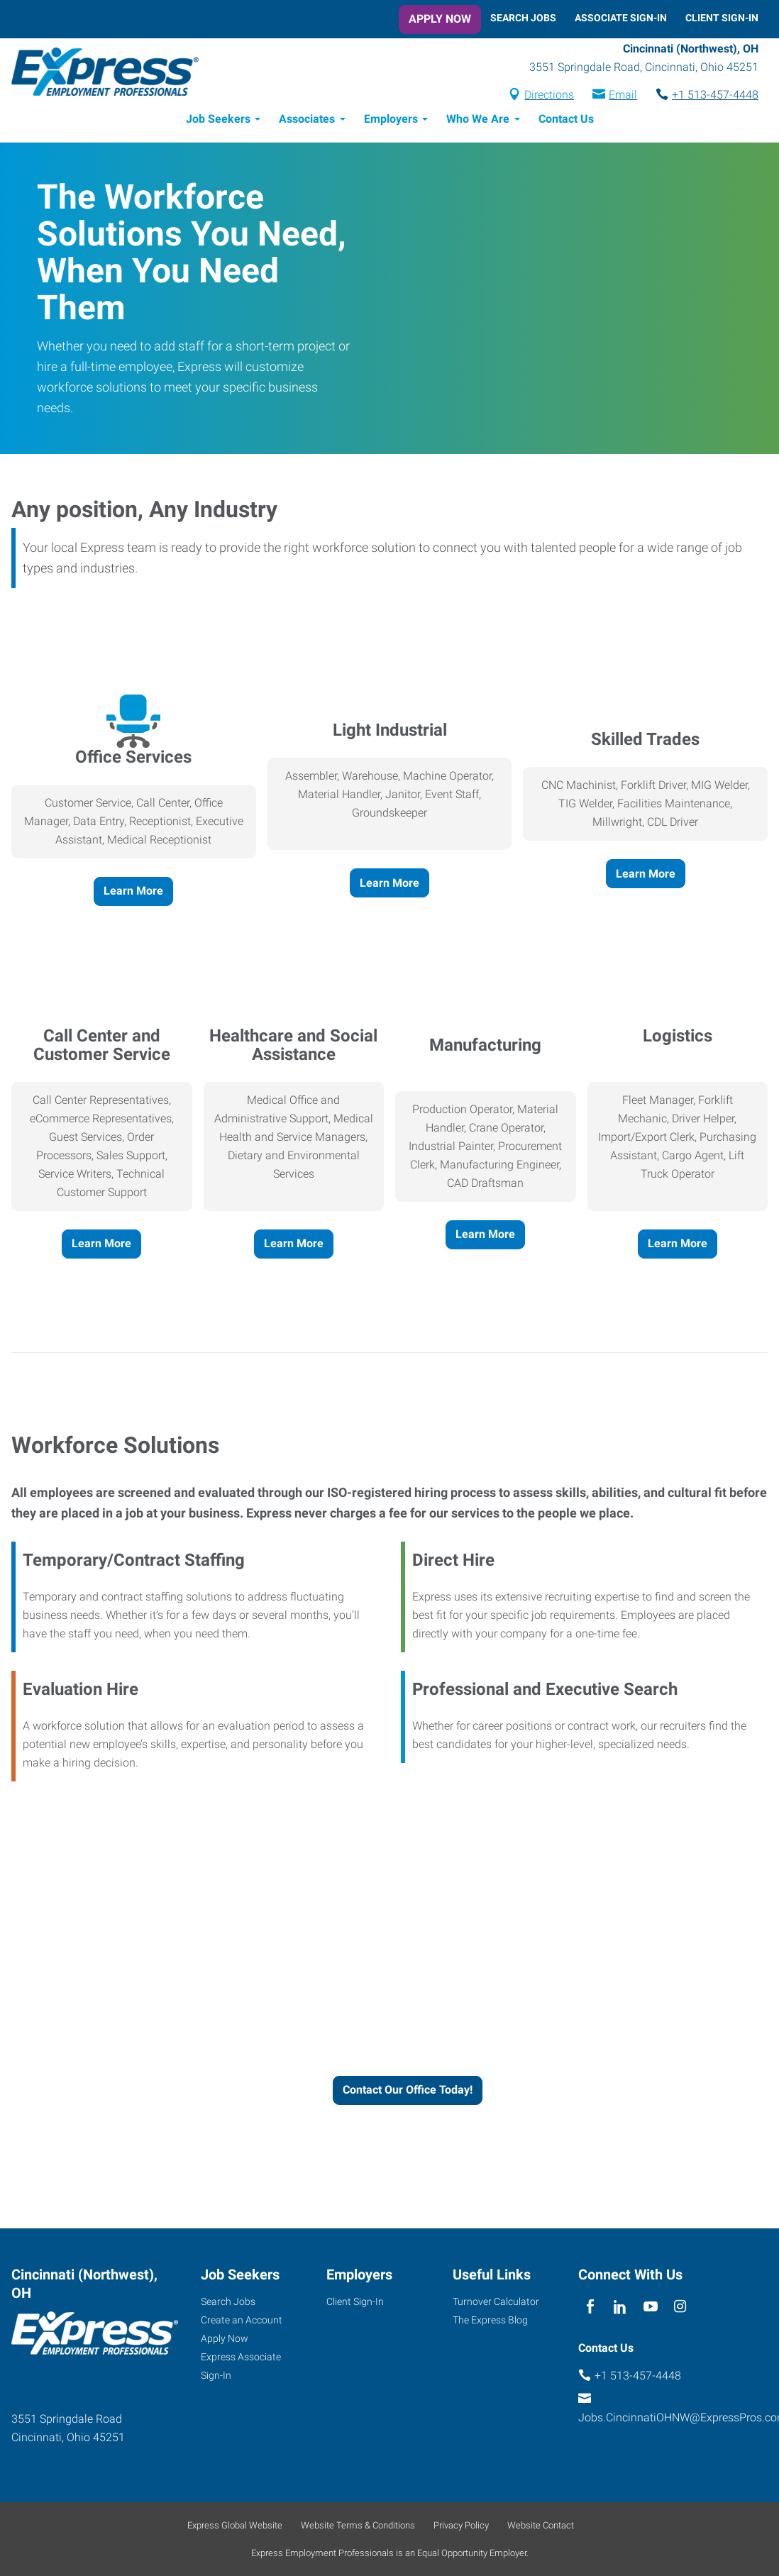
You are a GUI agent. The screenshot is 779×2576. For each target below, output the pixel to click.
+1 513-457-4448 (715, 94)
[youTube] (650, 2307)
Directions (549, 94)
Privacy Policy (461, 2525)
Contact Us (566, 119)
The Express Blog (490, 2320)
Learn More (133, 890)
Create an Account (241, 2320)
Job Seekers (218, 119)
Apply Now (440, 19)
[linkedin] (620, 2307)
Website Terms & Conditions (358, 2525)
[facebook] (590, 2307)
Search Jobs (523, 17)
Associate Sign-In (621, 17)
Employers (391, 119)
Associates (307, 119)
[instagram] (680, 2307)
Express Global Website (234, 2525)
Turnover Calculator (496, 2301)
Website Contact (540, 2525)
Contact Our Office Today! (408, 2089)
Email (623, 94)
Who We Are (477, 119)
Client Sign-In (721, 17)
